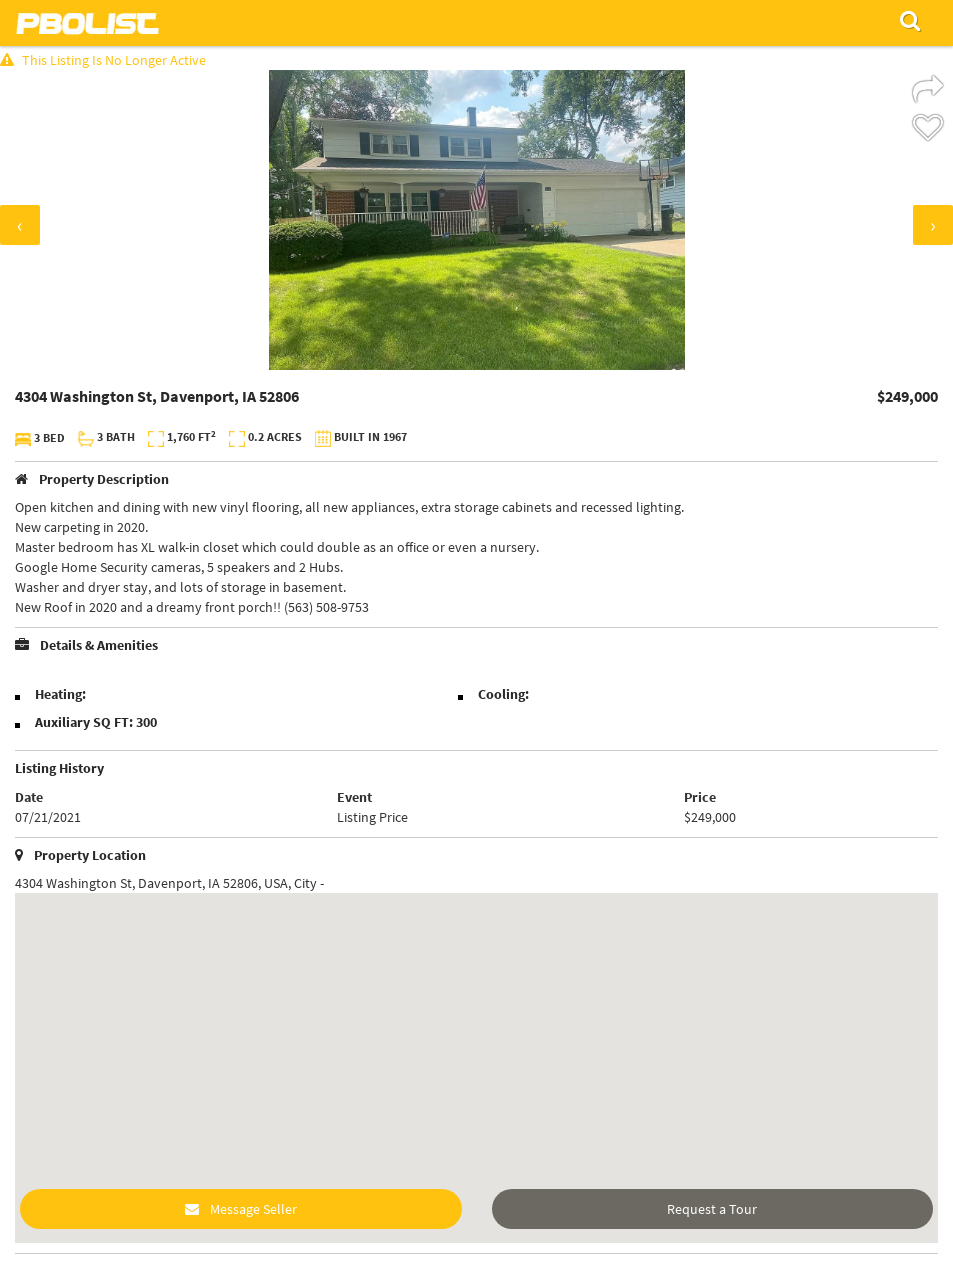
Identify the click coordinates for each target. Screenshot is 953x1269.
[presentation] (20, 225)
